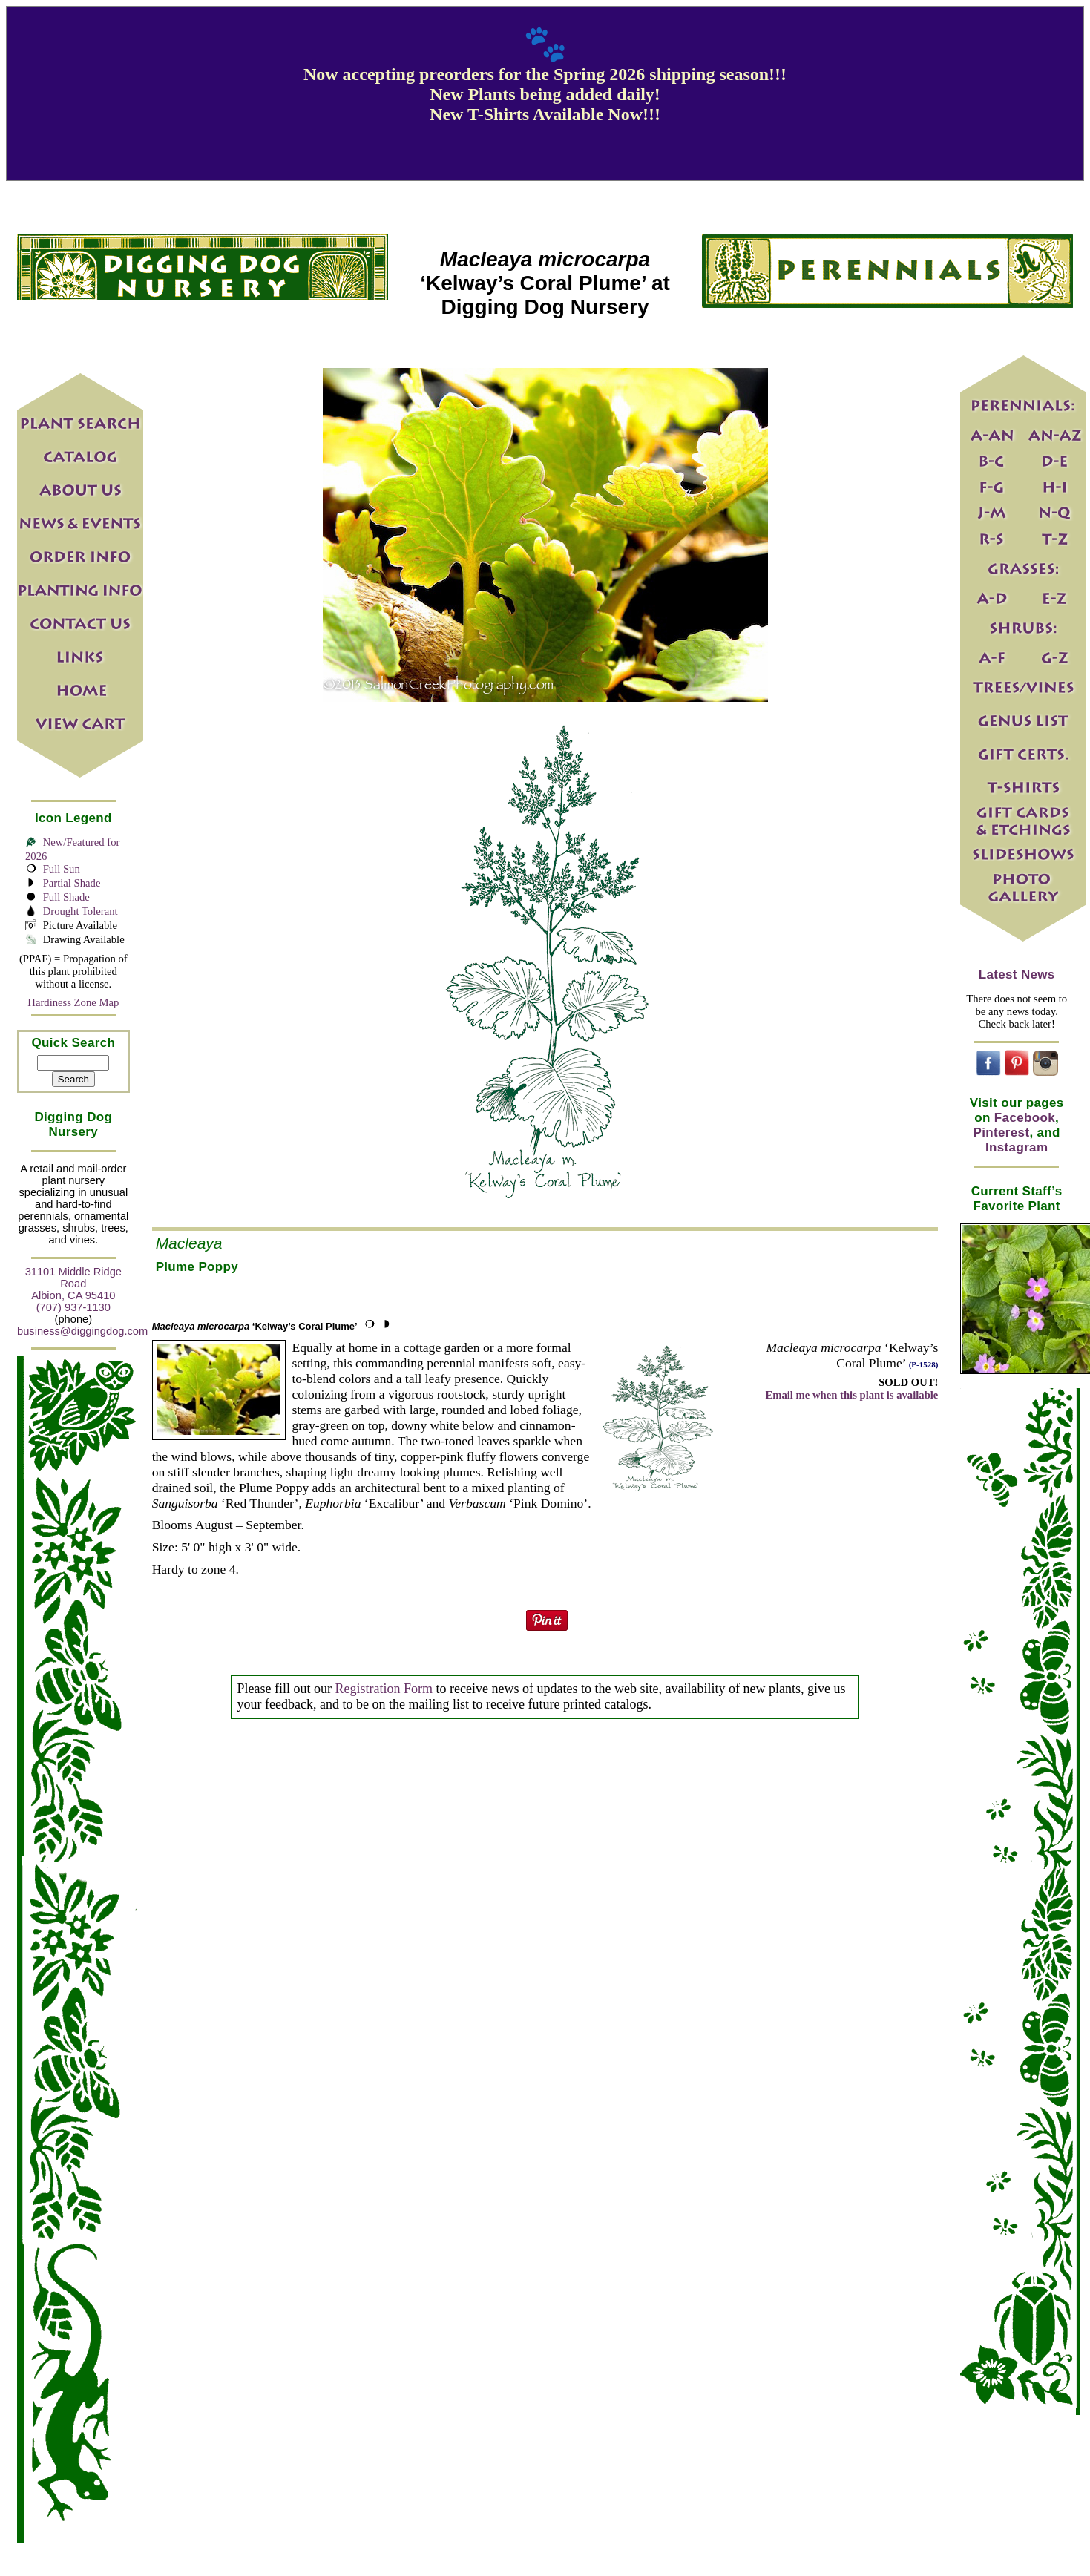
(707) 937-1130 (73, 1307)
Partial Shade (72, 883)
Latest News (1017, 974)
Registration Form (384, 1688)
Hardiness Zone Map (73, 1002)
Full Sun (61, 869)
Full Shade (66, 897)
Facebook (1024, 1118)
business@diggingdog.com (82, 1331)
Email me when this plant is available (851, 1395)
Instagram (1016, 1147)
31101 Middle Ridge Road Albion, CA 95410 (73, 1283)
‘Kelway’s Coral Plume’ (255, 1326)
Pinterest (1002, 1133)
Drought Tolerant (80, 911)
